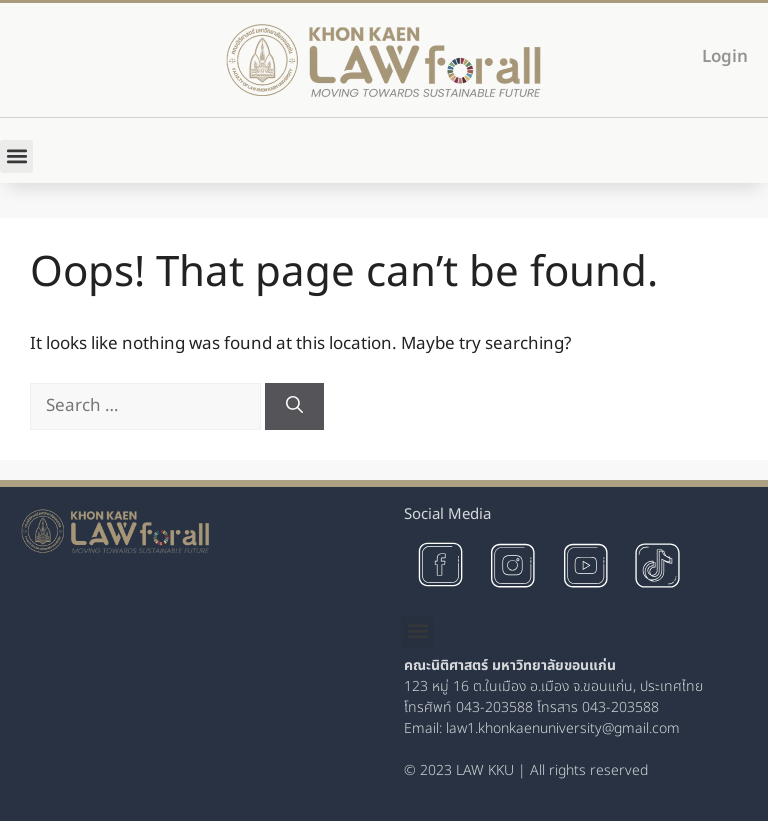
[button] (16, 156)
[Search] (294, 407)
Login (725, 57)
